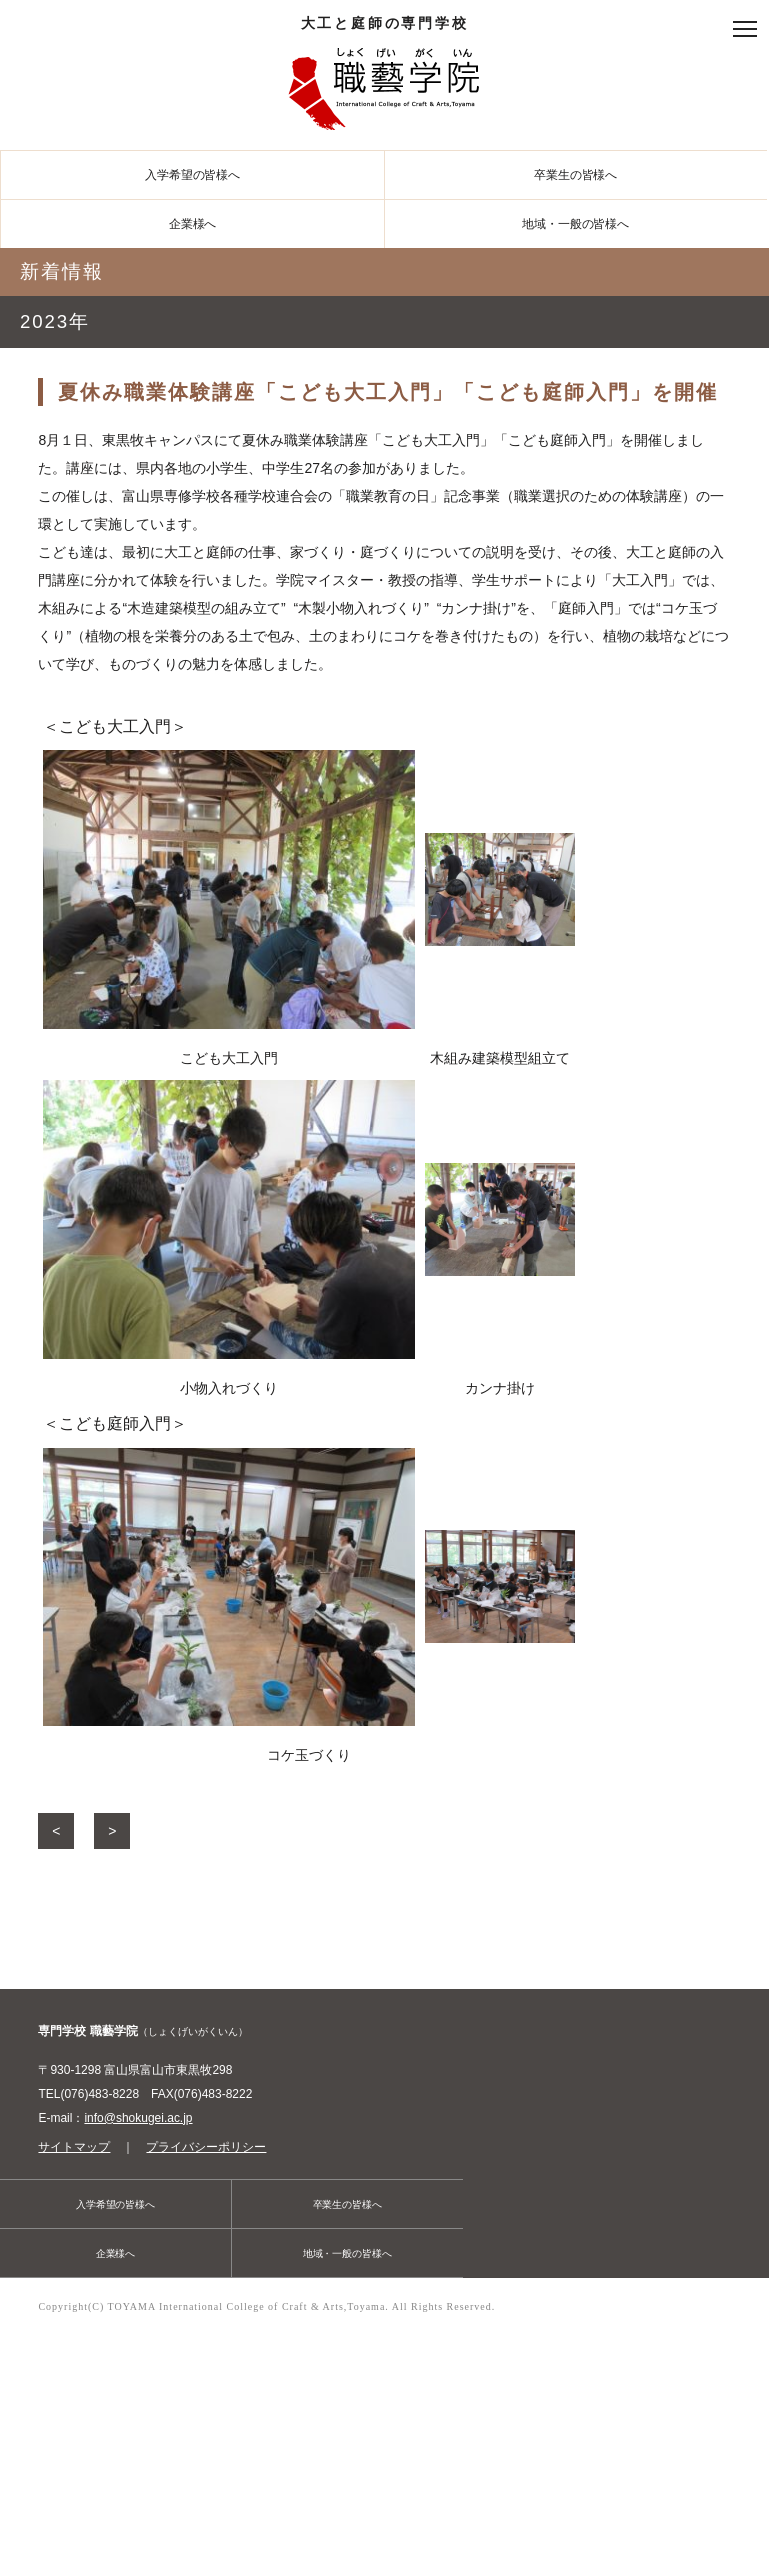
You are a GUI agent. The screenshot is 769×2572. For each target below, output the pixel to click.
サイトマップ (74, 2147)
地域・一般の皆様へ (575, 224)
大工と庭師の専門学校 (385, 78)
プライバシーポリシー (206, 2147)
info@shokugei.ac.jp (138, 2118)
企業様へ (193, 224)
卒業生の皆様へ (575, 175)
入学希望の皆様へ (192, 175)
